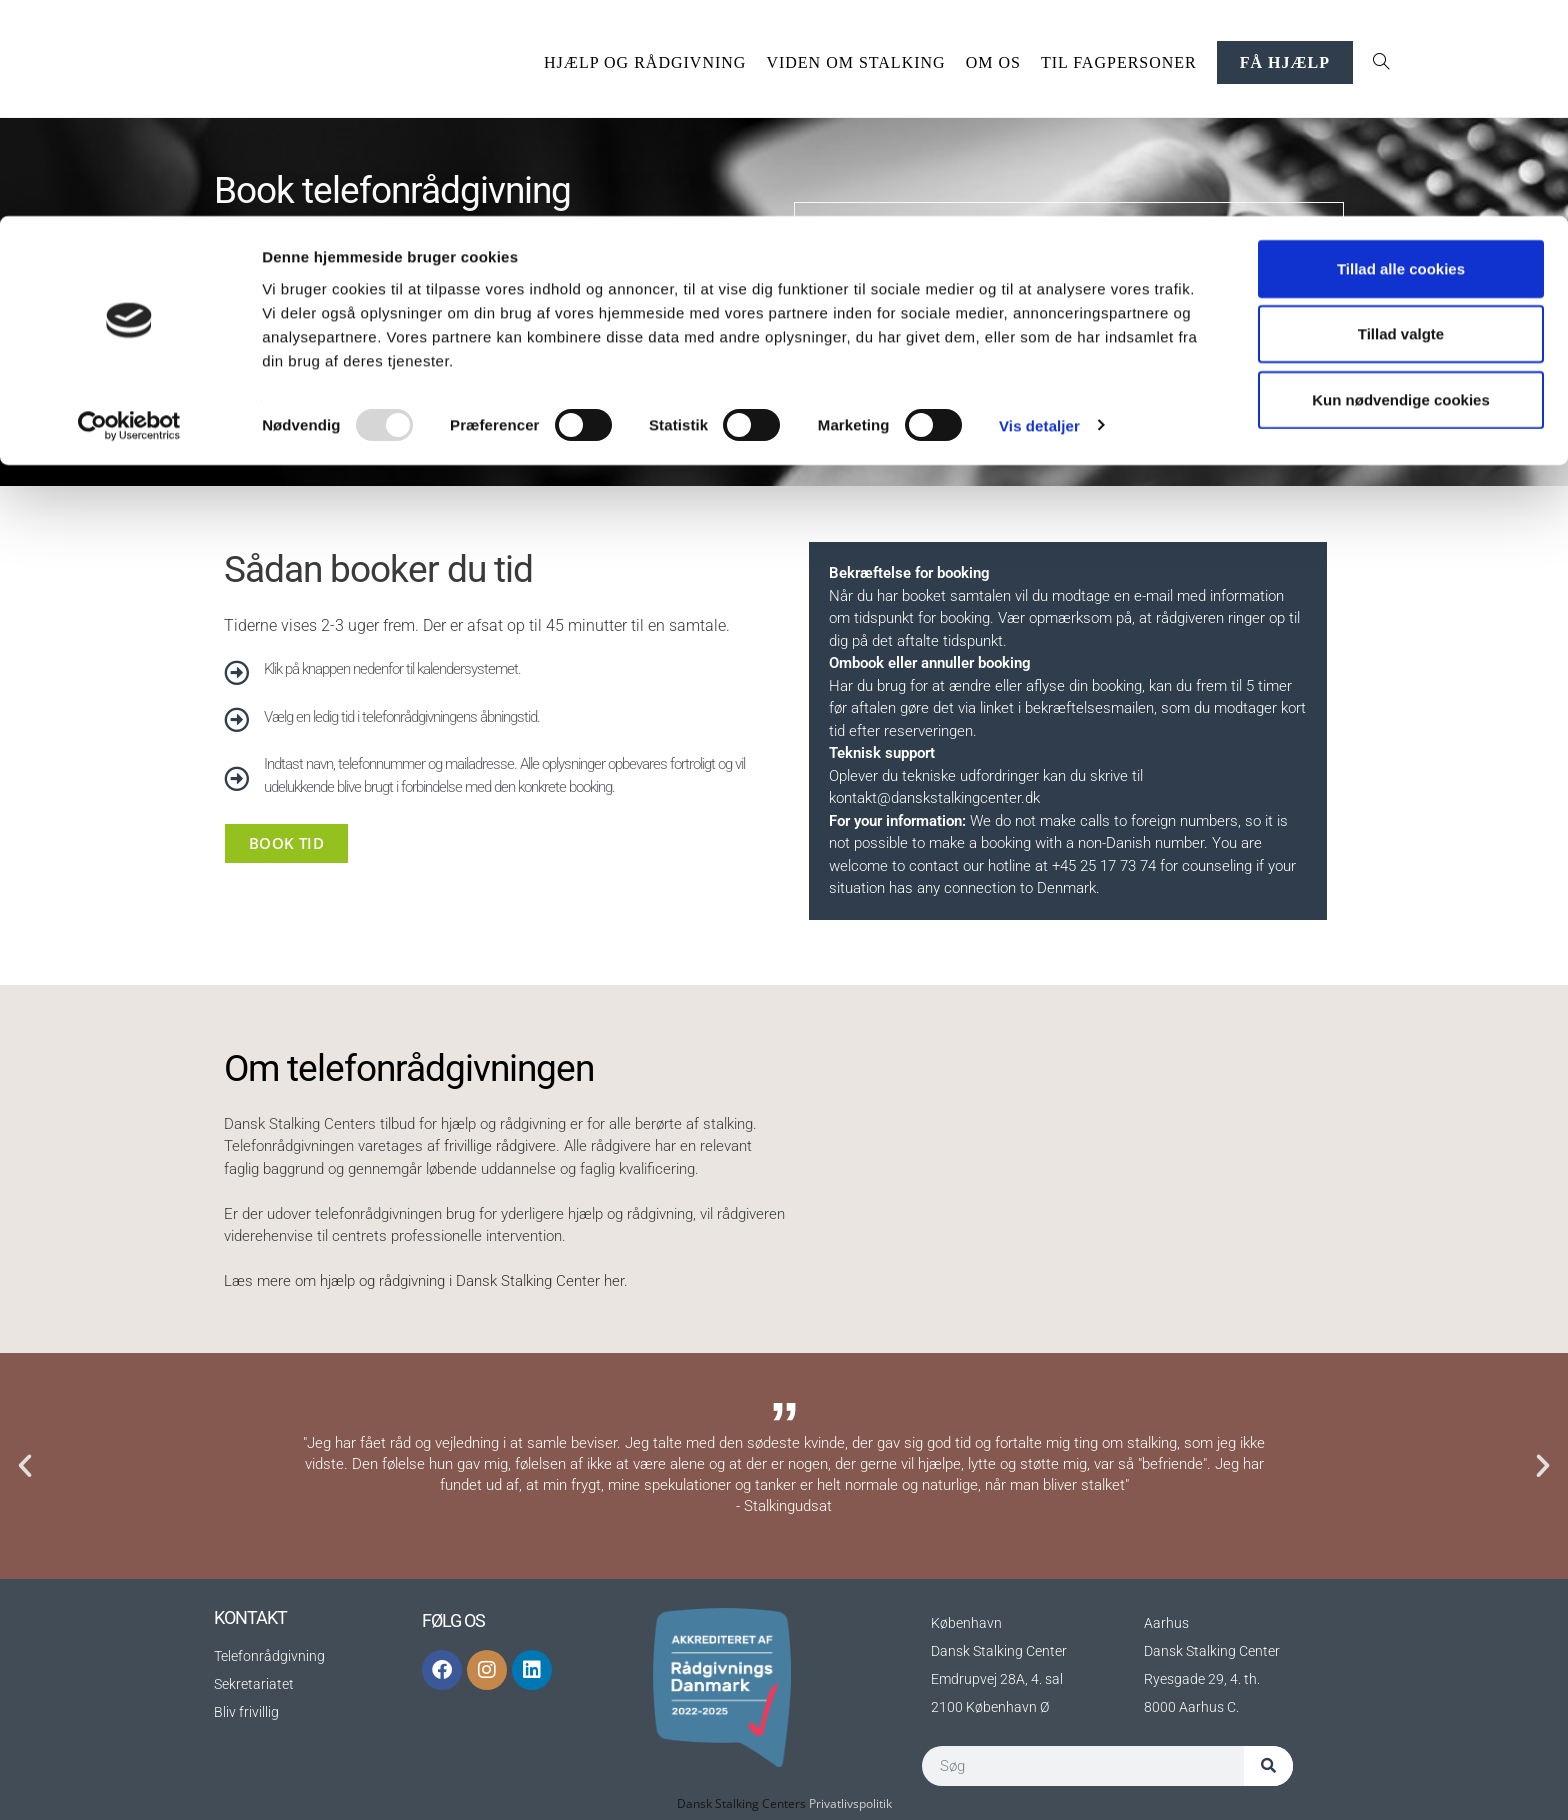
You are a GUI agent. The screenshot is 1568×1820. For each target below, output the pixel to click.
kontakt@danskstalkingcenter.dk (934, 798)
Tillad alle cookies (1401, 52)
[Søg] (1268, 1766)
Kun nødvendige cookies (1401, 183)
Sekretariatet (254, 1684)
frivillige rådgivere (500, 1146)
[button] (25, 1466)
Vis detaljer (1039, 209)
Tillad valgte (1401, 118)
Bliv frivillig (246, 1712)
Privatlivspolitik (850, 1803)
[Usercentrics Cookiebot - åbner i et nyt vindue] (129, 210)
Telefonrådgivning (269, 1656)
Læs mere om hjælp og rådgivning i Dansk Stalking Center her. (426, 1281)
